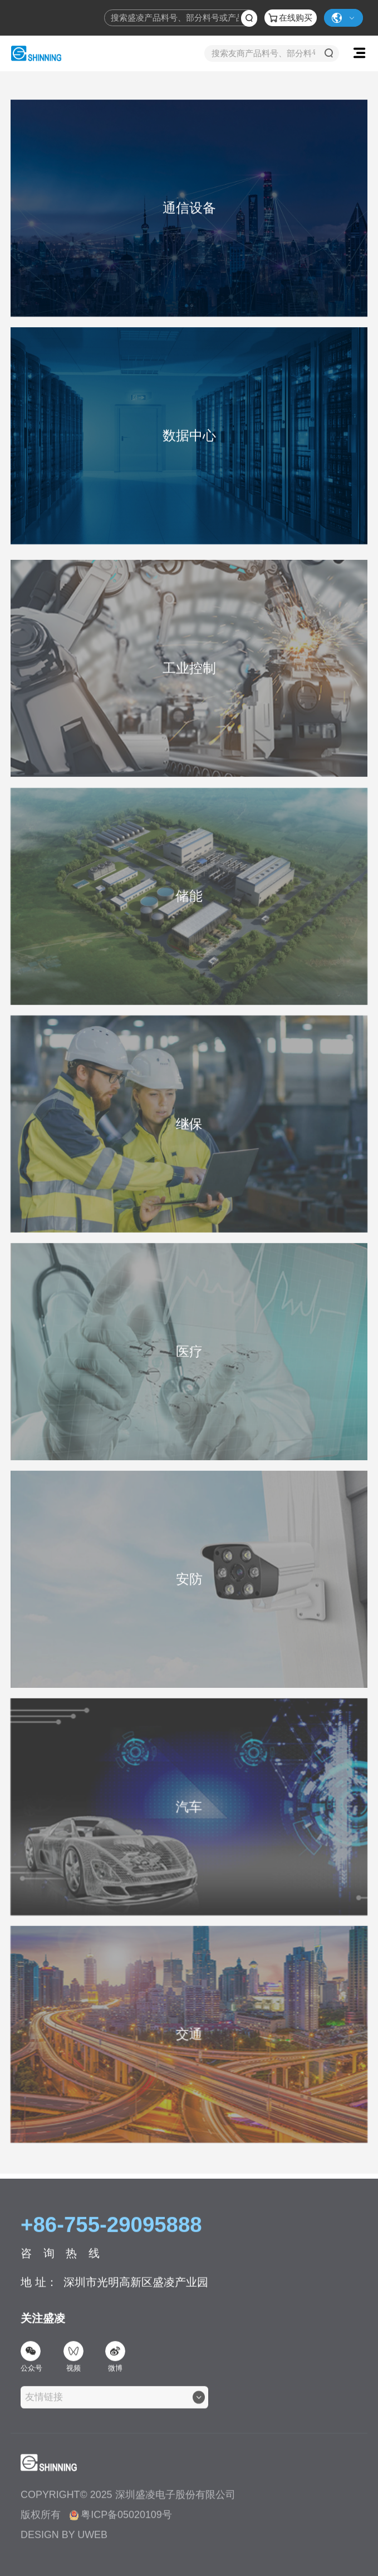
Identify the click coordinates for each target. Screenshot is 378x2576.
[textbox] (47, 2407)
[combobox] (114, 2407)
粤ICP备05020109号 (121, 2524)
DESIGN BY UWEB (64, 2544)
